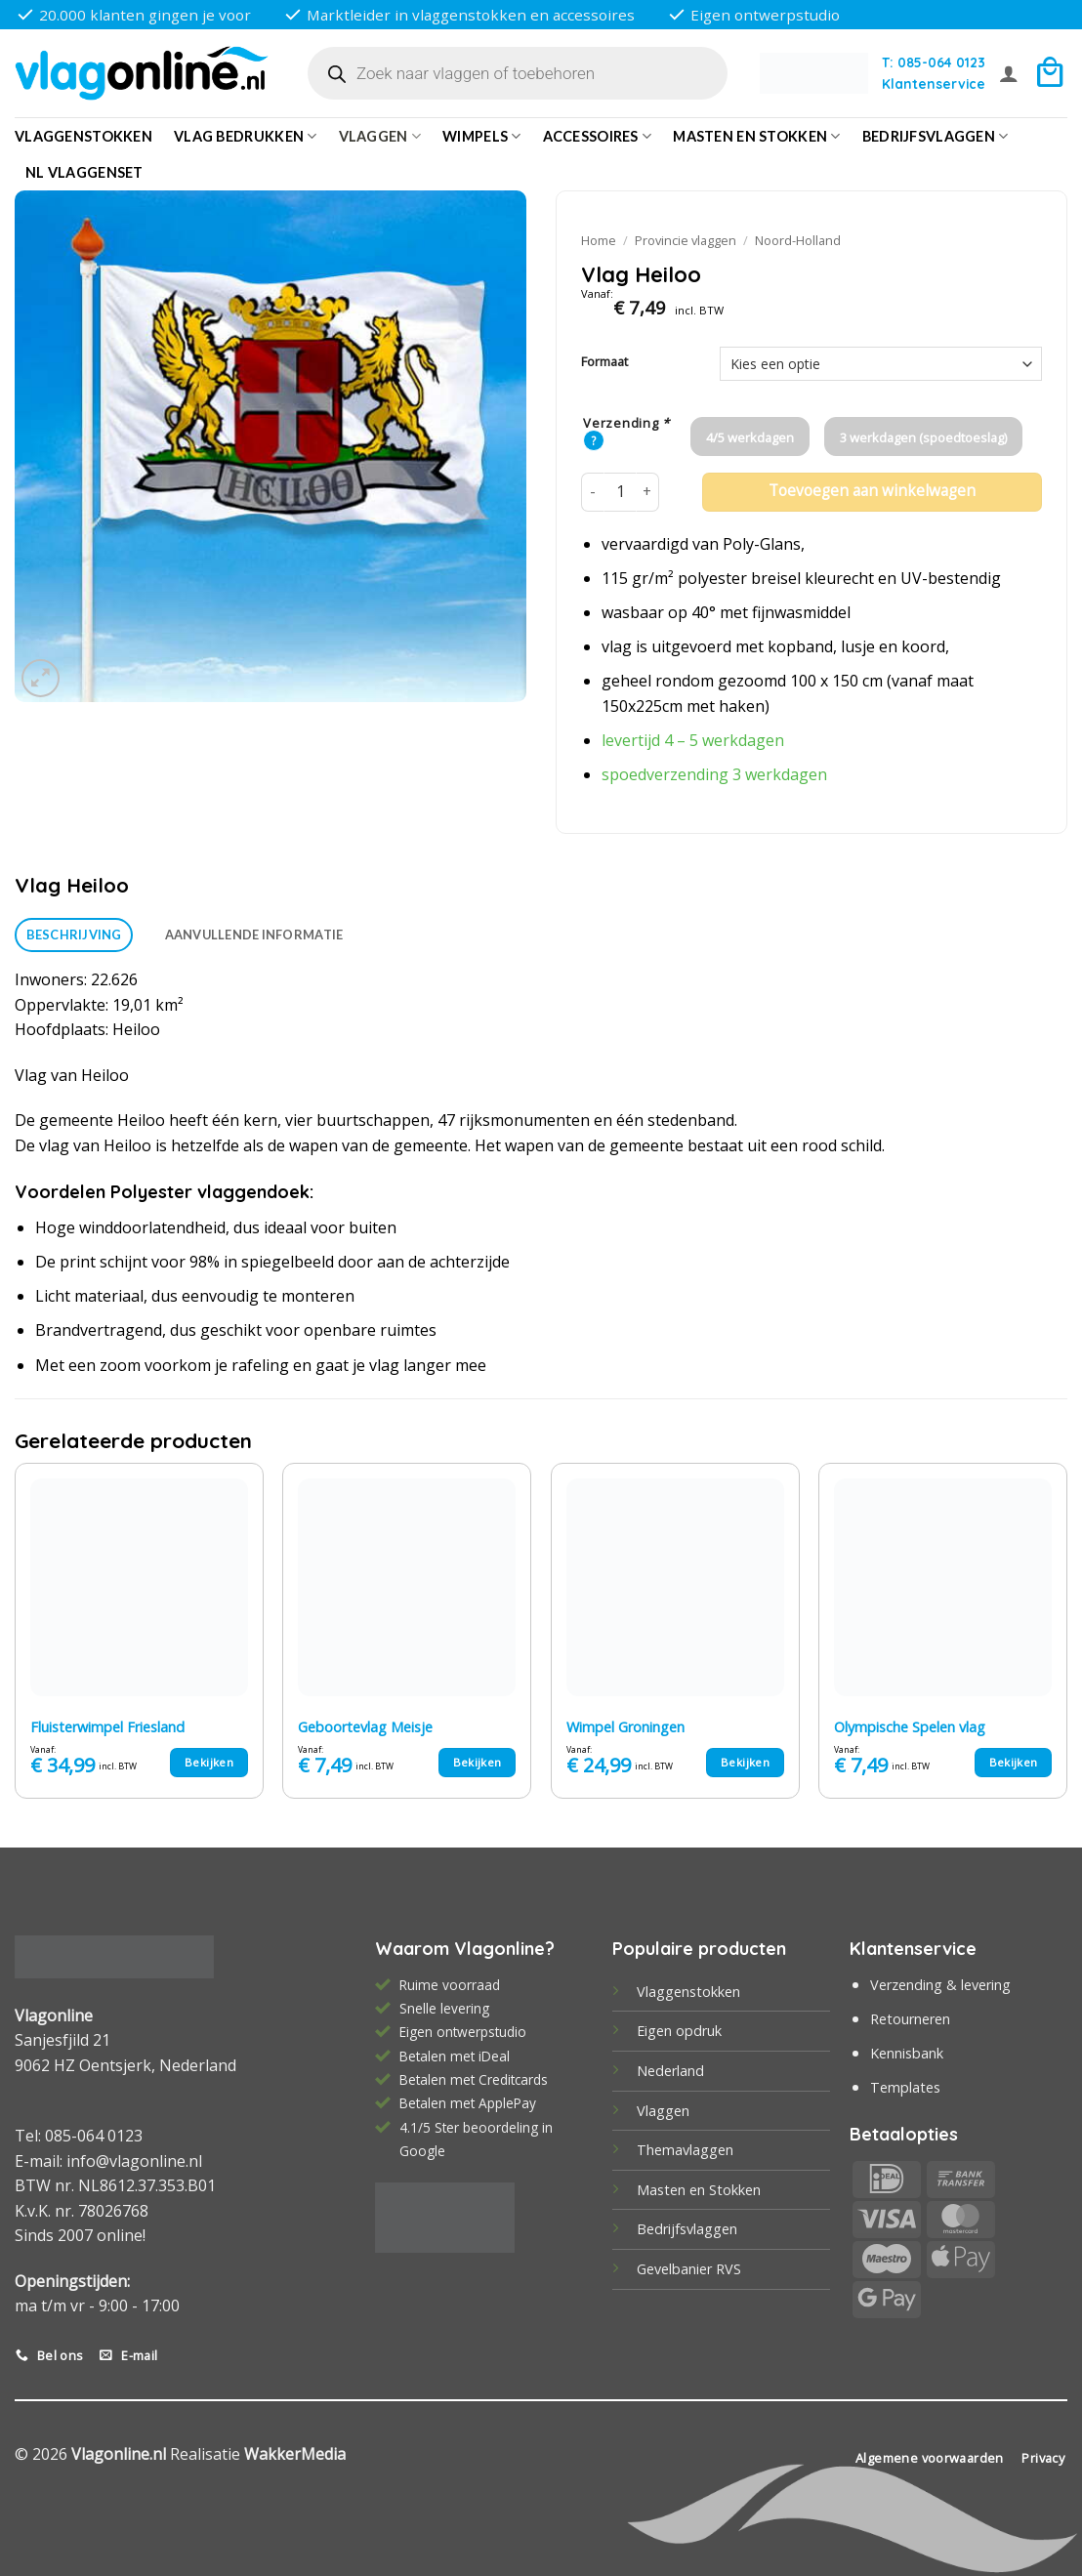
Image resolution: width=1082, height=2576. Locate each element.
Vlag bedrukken (245, 136)
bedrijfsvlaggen (935, 136)
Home (598, 240)
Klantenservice (933, 83)
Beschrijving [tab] (74, 934)
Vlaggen (380, 136)
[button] (1009, 73)
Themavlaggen (685, 2149)
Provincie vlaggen (685, 240)
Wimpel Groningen (625, 1727)
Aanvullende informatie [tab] (254, 934)
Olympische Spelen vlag (909, 1727)
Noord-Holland (798, 240)
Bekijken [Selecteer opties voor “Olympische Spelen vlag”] (1013, 1762)
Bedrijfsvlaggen (687, 2229)
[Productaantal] (620, 492)
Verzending (626, 424)
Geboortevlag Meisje (365, 1727)
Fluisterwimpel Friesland (107, 1727)
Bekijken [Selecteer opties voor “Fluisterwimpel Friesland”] (209, 1762)
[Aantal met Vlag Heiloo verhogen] (647, 492)
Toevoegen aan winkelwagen (872, 490)
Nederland (670, 2070)
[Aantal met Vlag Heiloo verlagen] (592, 492)
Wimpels (481, 136)
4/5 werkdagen (750, 437)
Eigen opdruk (679, 2030)
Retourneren (910, 2019)
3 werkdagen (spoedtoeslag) (923, 437)
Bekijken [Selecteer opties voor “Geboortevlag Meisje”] (477, 1762)
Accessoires (597, 136)
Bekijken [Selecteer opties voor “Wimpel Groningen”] (745, 1762)
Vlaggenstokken (83, 136)
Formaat (604, 362)
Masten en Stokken (756, 136)
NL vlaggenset (84, 172)
